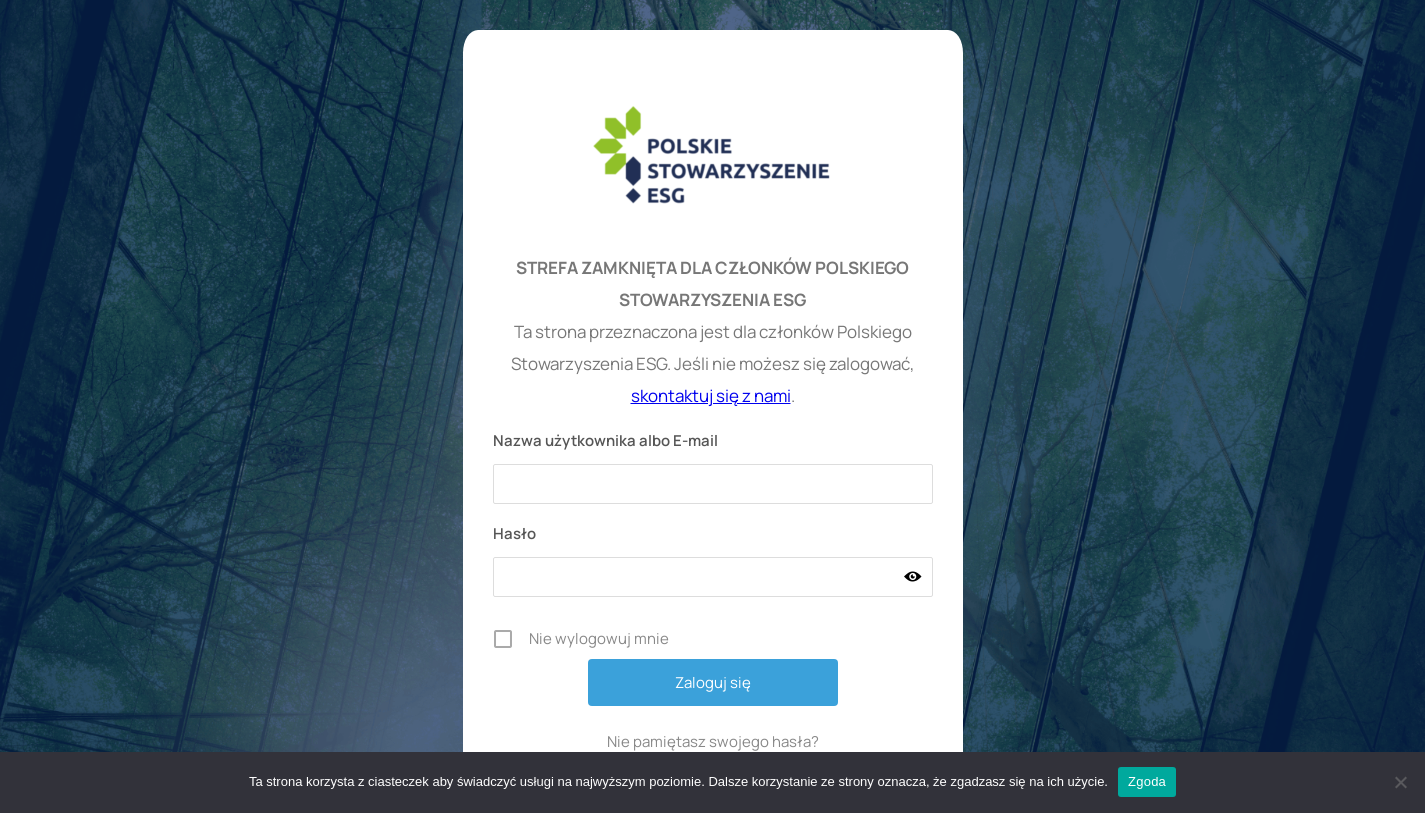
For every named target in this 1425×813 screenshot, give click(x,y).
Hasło (514, 533)
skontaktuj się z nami (711, 395)
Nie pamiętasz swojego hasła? (713, 741)
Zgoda (1147, 781)
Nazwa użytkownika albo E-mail (605, 440)
